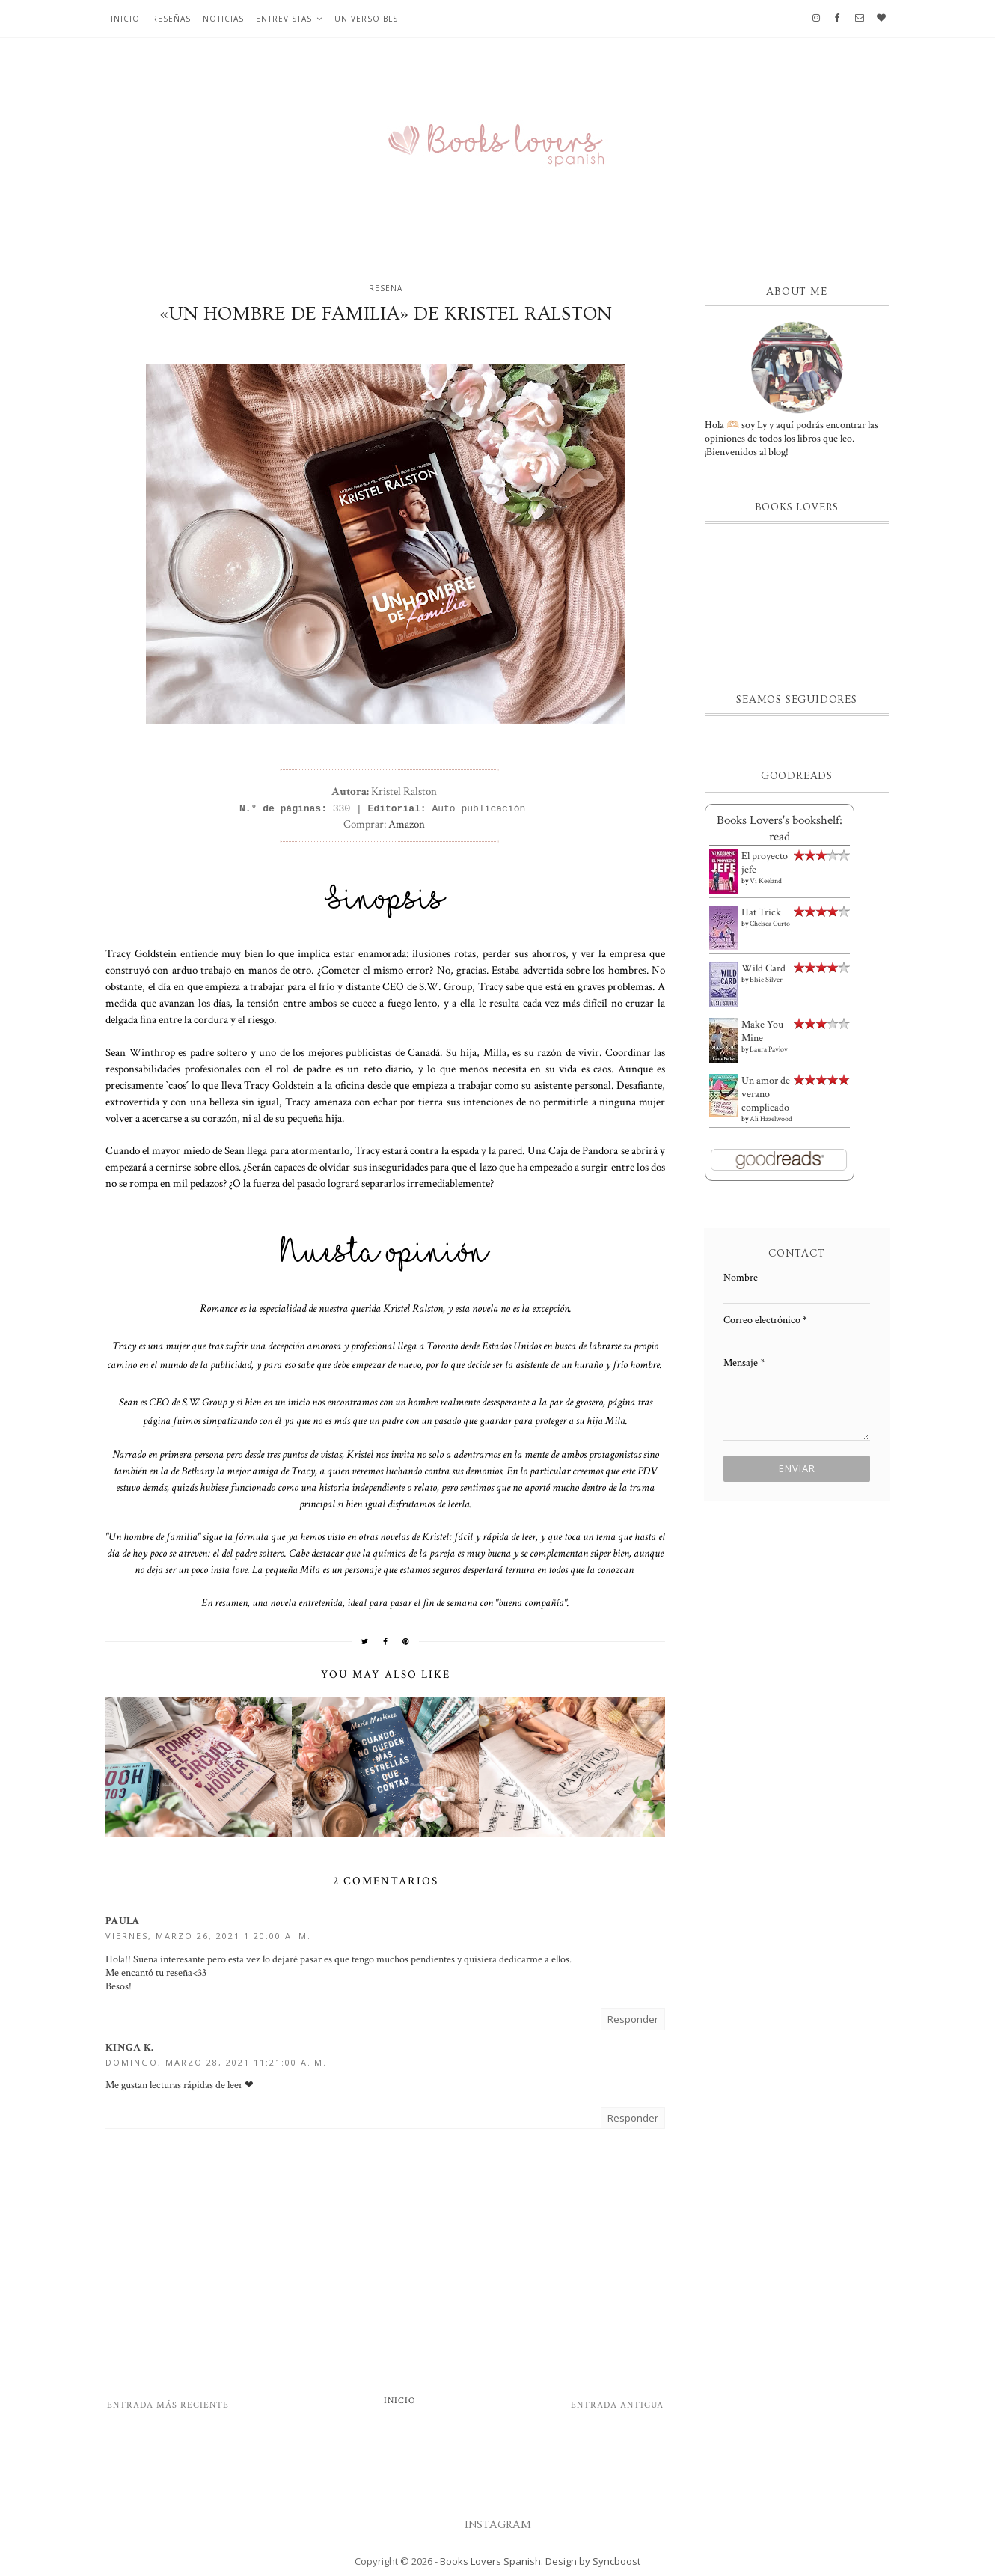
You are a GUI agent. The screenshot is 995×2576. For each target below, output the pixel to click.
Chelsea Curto (770, 924)
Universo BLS (366, 18)
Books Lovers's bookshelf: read (779, 828)
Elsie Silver (766, 980)
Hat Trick (761, 912)
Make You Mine (762, 1031)
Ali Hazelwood (771, 1119)
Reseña (385, 288)
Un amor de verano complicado (765, 1094)
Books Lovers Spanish (490, 2561)
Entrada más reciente (168, 2405)
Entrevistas (284, 18)
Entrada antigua (617, 2405)
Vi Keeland (766, 881)
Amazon (406, 824)
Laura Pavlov (769, 1049)
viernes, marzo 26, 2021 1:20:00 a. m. (208, 1935)
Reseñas (171, 18)
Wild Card (763, 968)
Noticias (223, 18)
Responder (632, 2019)
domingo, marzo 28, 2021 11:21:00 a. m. (216, 2062)
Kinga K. (129, 2047)
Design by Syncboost (592, 2561)
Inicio (125, 18)
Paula (122, 1921)
